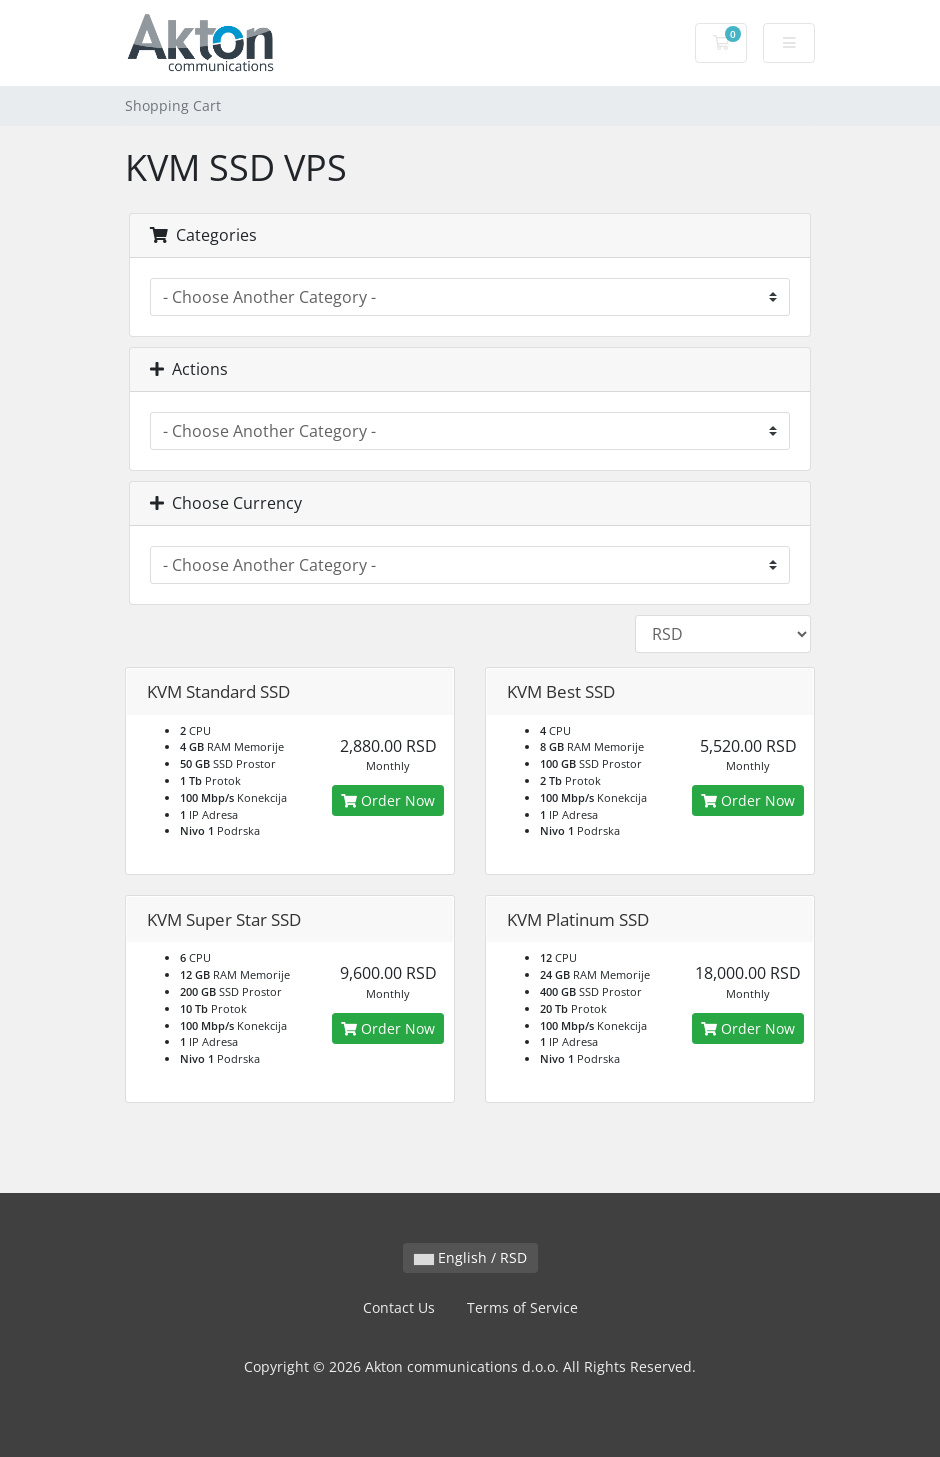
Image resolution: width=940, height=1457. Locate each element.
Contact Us (399, 1307)
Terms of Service (522, 1307)
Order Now (388, 800)
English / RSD (470, 1257)
